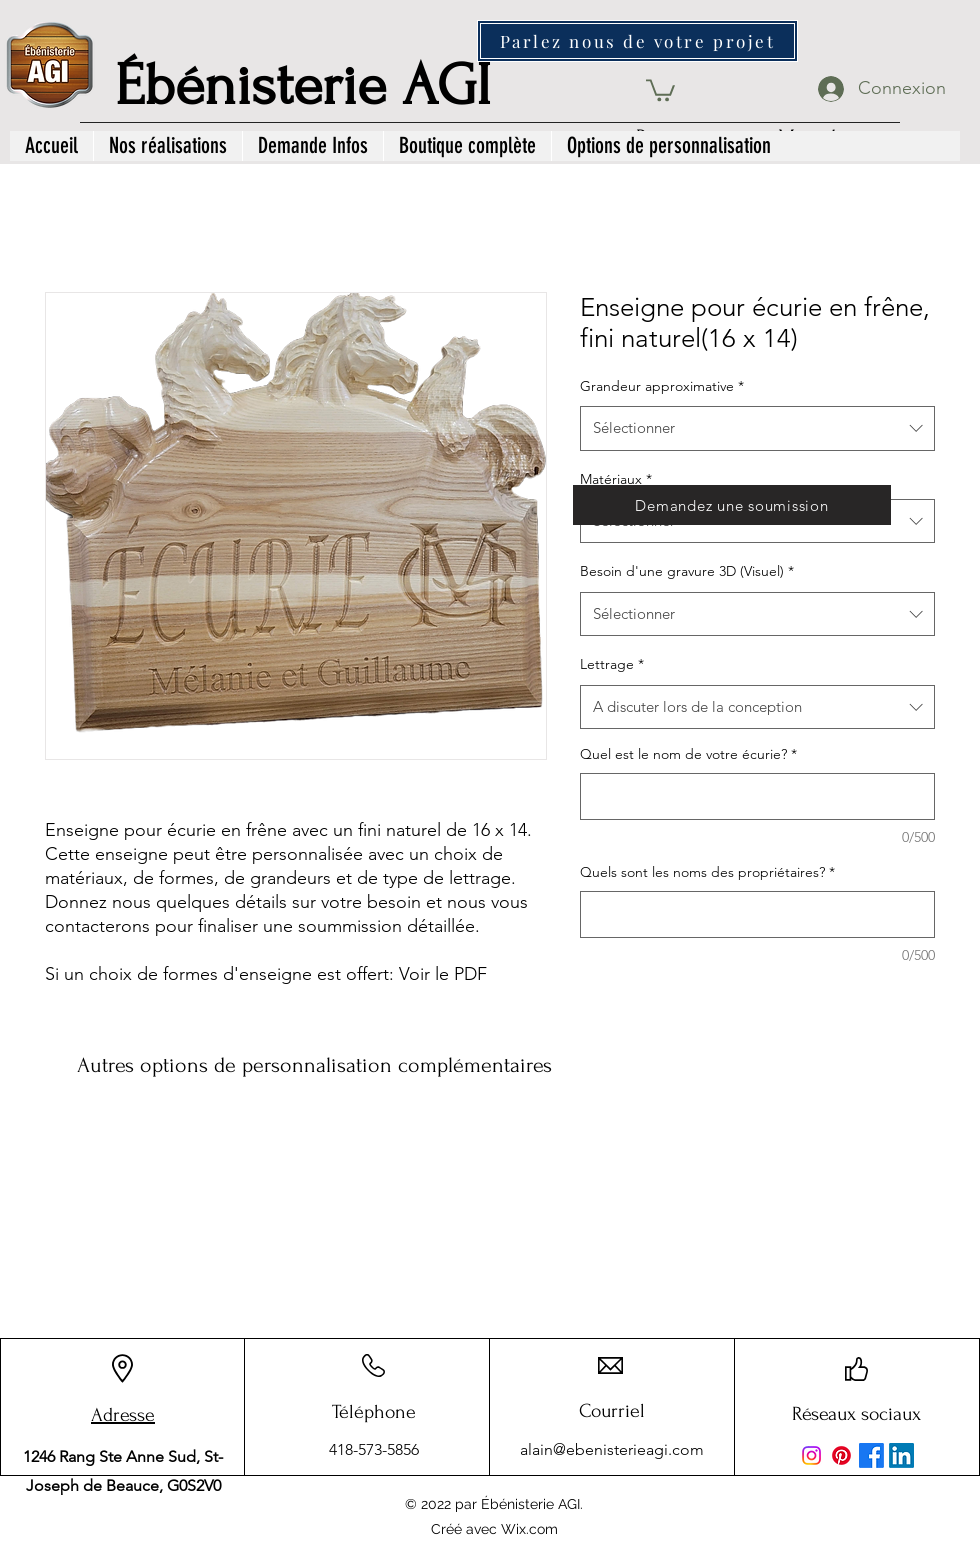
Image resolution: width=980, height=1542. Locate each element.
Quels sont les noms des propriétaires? (707, 872)
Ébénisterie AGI (303, 86)
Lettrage (612, 664)
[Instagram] (811, 1455)
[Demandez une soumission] (732, 505)
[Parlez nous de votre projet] (637, 41)
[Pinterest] (841, 1455)
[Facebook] (871, 1455)
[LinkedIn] (901, 1455)
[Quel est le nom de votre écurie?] (757, 796)
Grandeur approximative (662, 386)
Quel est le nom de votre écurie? (688, 754)
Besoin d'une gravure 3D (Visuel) (687, 571)
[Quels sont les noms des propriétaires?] (757, 914)
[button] (660, 89)
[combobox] (757, 428)
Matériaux (616, 479)
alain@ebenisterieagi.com (612, 1449)
